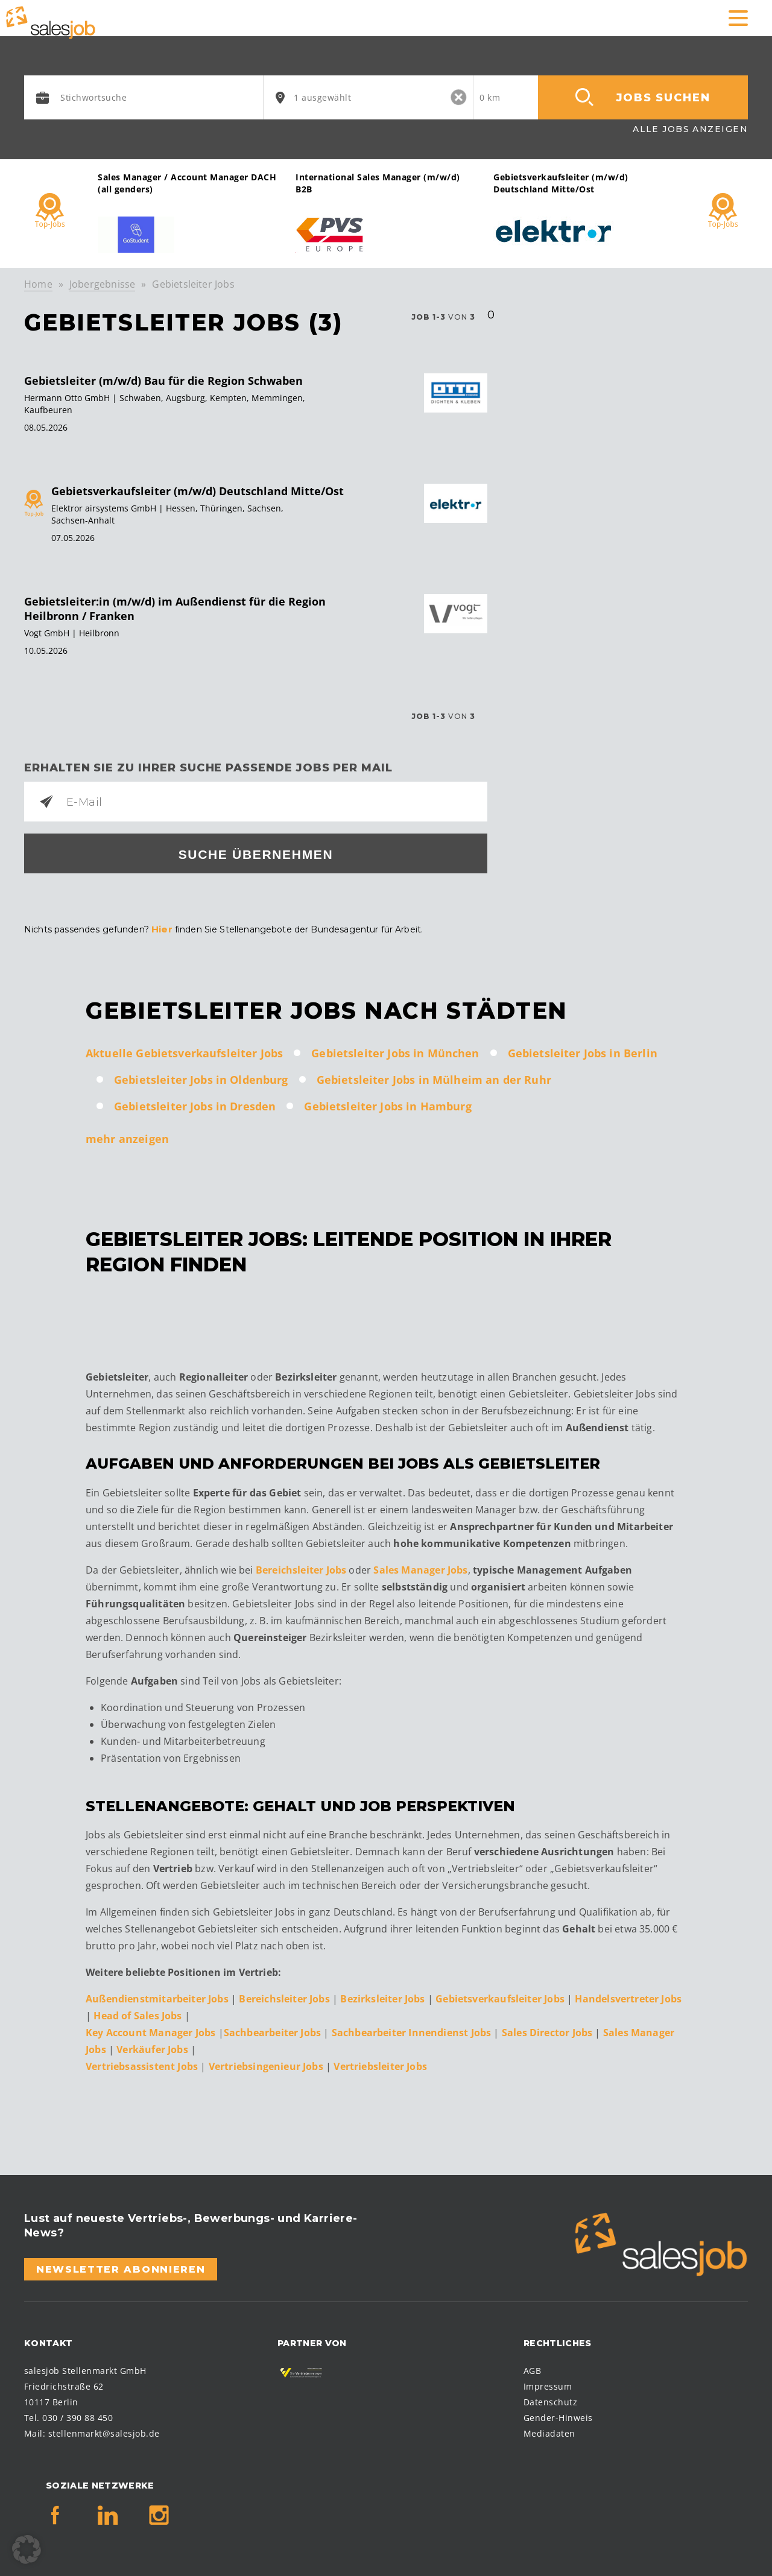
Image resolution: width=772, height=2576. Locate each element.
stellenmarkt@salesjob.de (104, 2431)
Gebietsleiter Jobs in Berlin (582, 1051)
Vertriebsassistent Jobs (143, 2064)
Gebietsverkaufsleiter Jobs (500, 1997)
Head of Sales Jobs (138, 2014)
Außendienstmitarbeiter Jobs (157, 1997)
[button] (26, 2549)
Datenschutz (550, 2400)
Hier (161, 928)
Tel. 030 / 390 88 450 (68, 2416)
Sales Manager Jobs (420, 1567)
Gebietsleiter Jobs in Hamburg (387, 1104)
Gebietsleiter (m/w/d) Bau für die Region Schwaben (163, 380)
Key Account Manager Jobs (150, 2030)
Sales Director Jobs (548, 2030)
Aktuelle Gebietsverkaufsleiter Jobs (184, 1051)
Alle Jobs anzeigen (690, 129)
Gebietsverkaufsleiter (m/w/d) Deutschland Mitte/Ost (197, 491)
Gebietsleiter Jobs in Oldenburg (201, 1078)
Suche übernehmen (256, 854)
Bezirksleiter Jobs (382, 1997)
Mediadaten (549, 2431)
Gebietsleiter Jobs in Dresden (195, 1104)
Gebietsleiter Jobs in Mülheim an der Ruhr (434, 1078)
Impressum (548, 2384)
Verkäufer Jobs (153, 2047)
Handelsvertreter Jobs (628, 1997)
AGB (532, 2369)
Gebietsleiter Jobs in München (395, 1051)
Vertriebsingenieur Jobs (266, 2064)
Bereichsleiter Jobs (301, 1567)
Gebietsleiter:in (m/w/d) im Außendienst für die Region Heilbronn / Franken (175, 608)
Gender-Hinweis (558, 2416)
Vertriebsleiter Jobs (380, 2064)
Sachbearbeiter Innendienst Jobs (413, 2030)
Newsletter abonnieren (120, 2267)
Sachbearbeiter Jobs (274, 2030)
